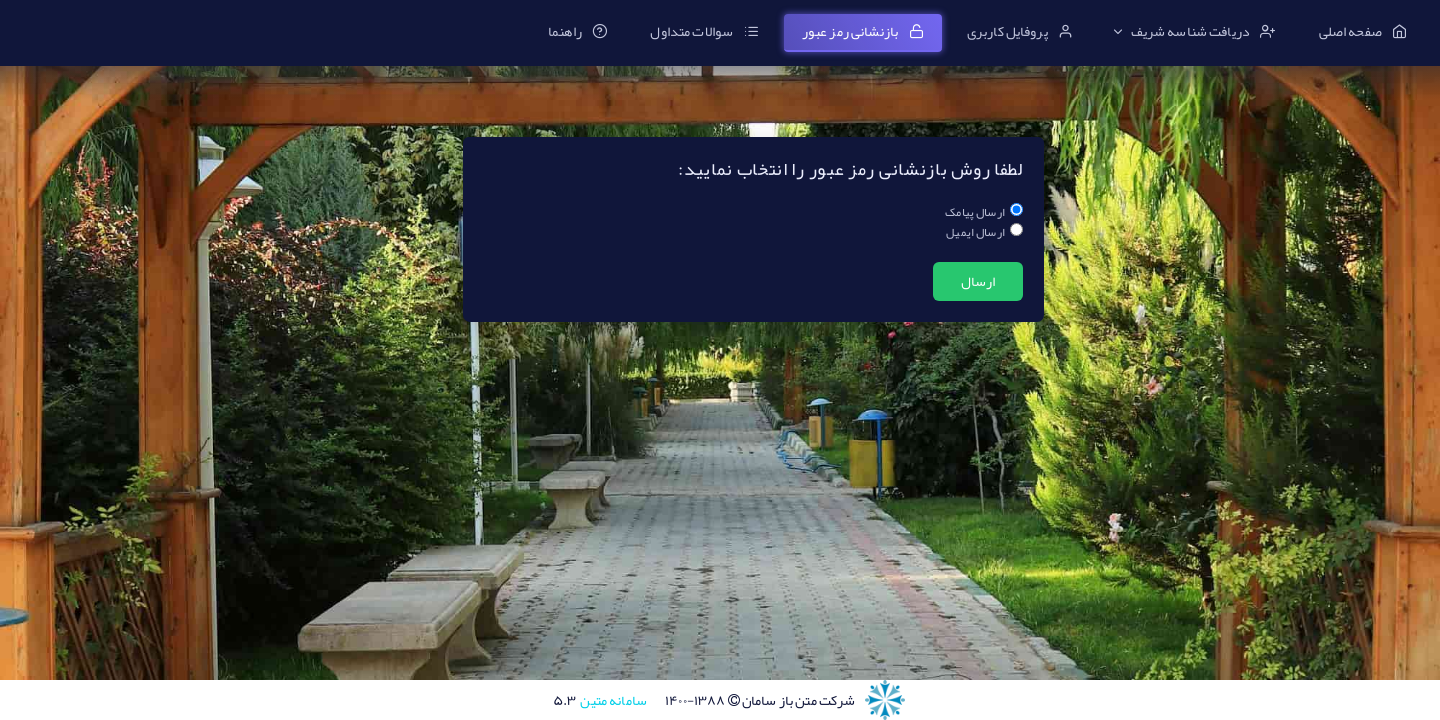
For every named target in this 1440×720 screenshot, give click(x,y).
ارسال (978, 281)
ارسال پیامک (975, 212)
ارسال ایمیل (975, 232)
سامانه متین (600, 700)
